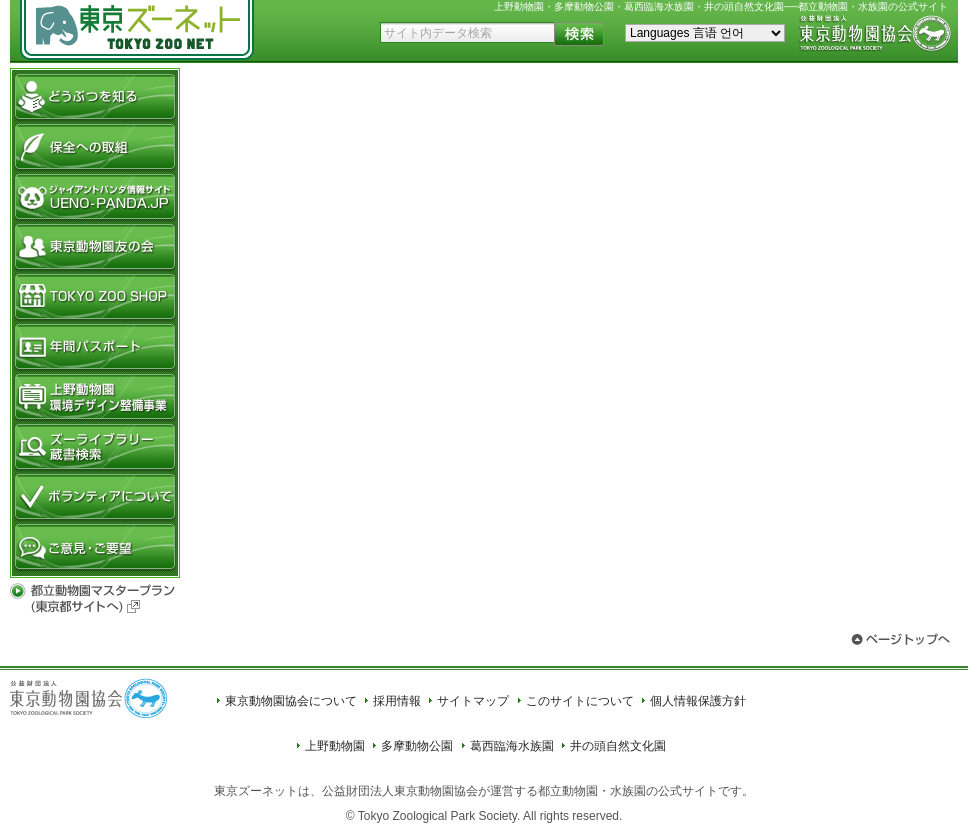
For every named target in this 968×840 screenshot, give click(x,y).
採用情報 (397, 701)
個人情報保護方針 (698, 701)
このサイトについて (580, 701)
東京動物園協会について (291, 701)
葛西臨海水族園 (512, 746)
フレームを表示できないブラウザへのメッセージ (573, 318)
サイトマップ (473, 701)
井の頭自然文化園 (618, 746)
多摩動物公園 (417, 746)
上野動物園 (335, 746)
